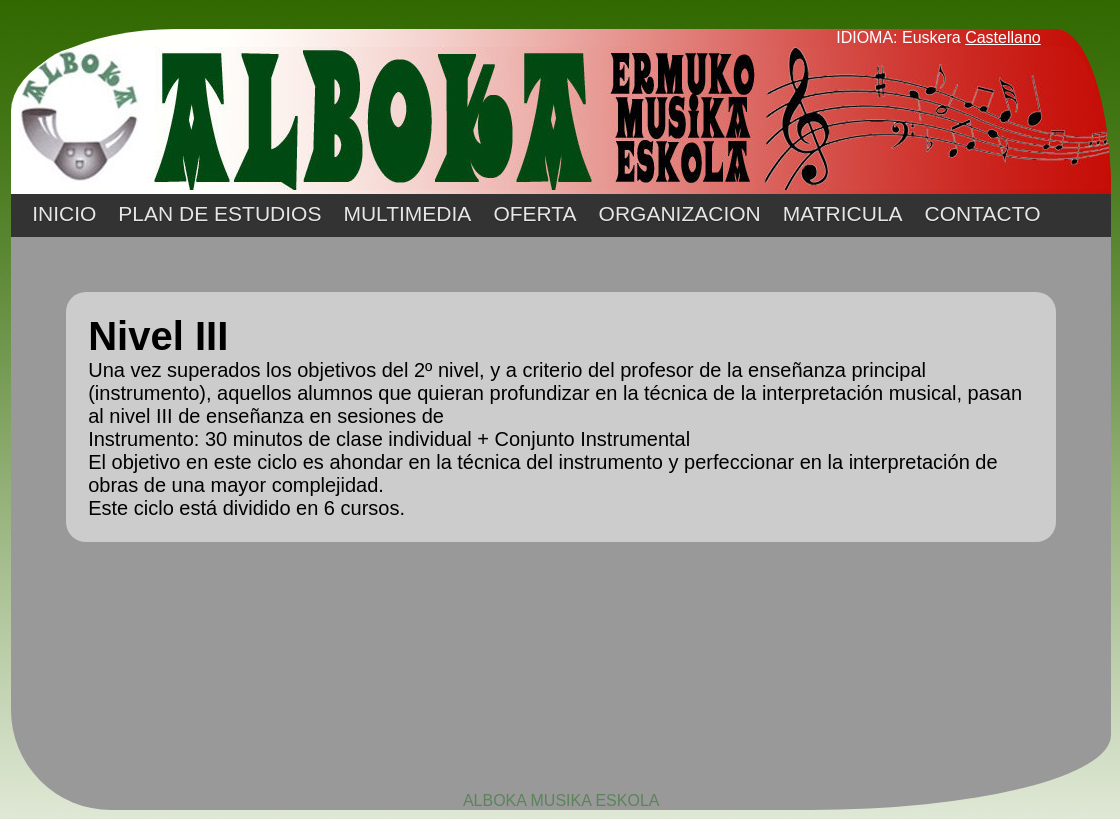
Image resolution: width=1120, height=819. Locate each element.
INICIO (64, 213)
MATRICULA (843, 213)
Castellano (1003, 37)
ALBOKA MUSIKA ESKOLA (561, 800)
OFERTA (534, 213)
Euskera (931, 37)
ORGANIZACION (680, 213)
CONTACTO (983, 213)
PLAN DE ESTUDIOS (219, 213)
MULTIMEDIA (407, 213)
